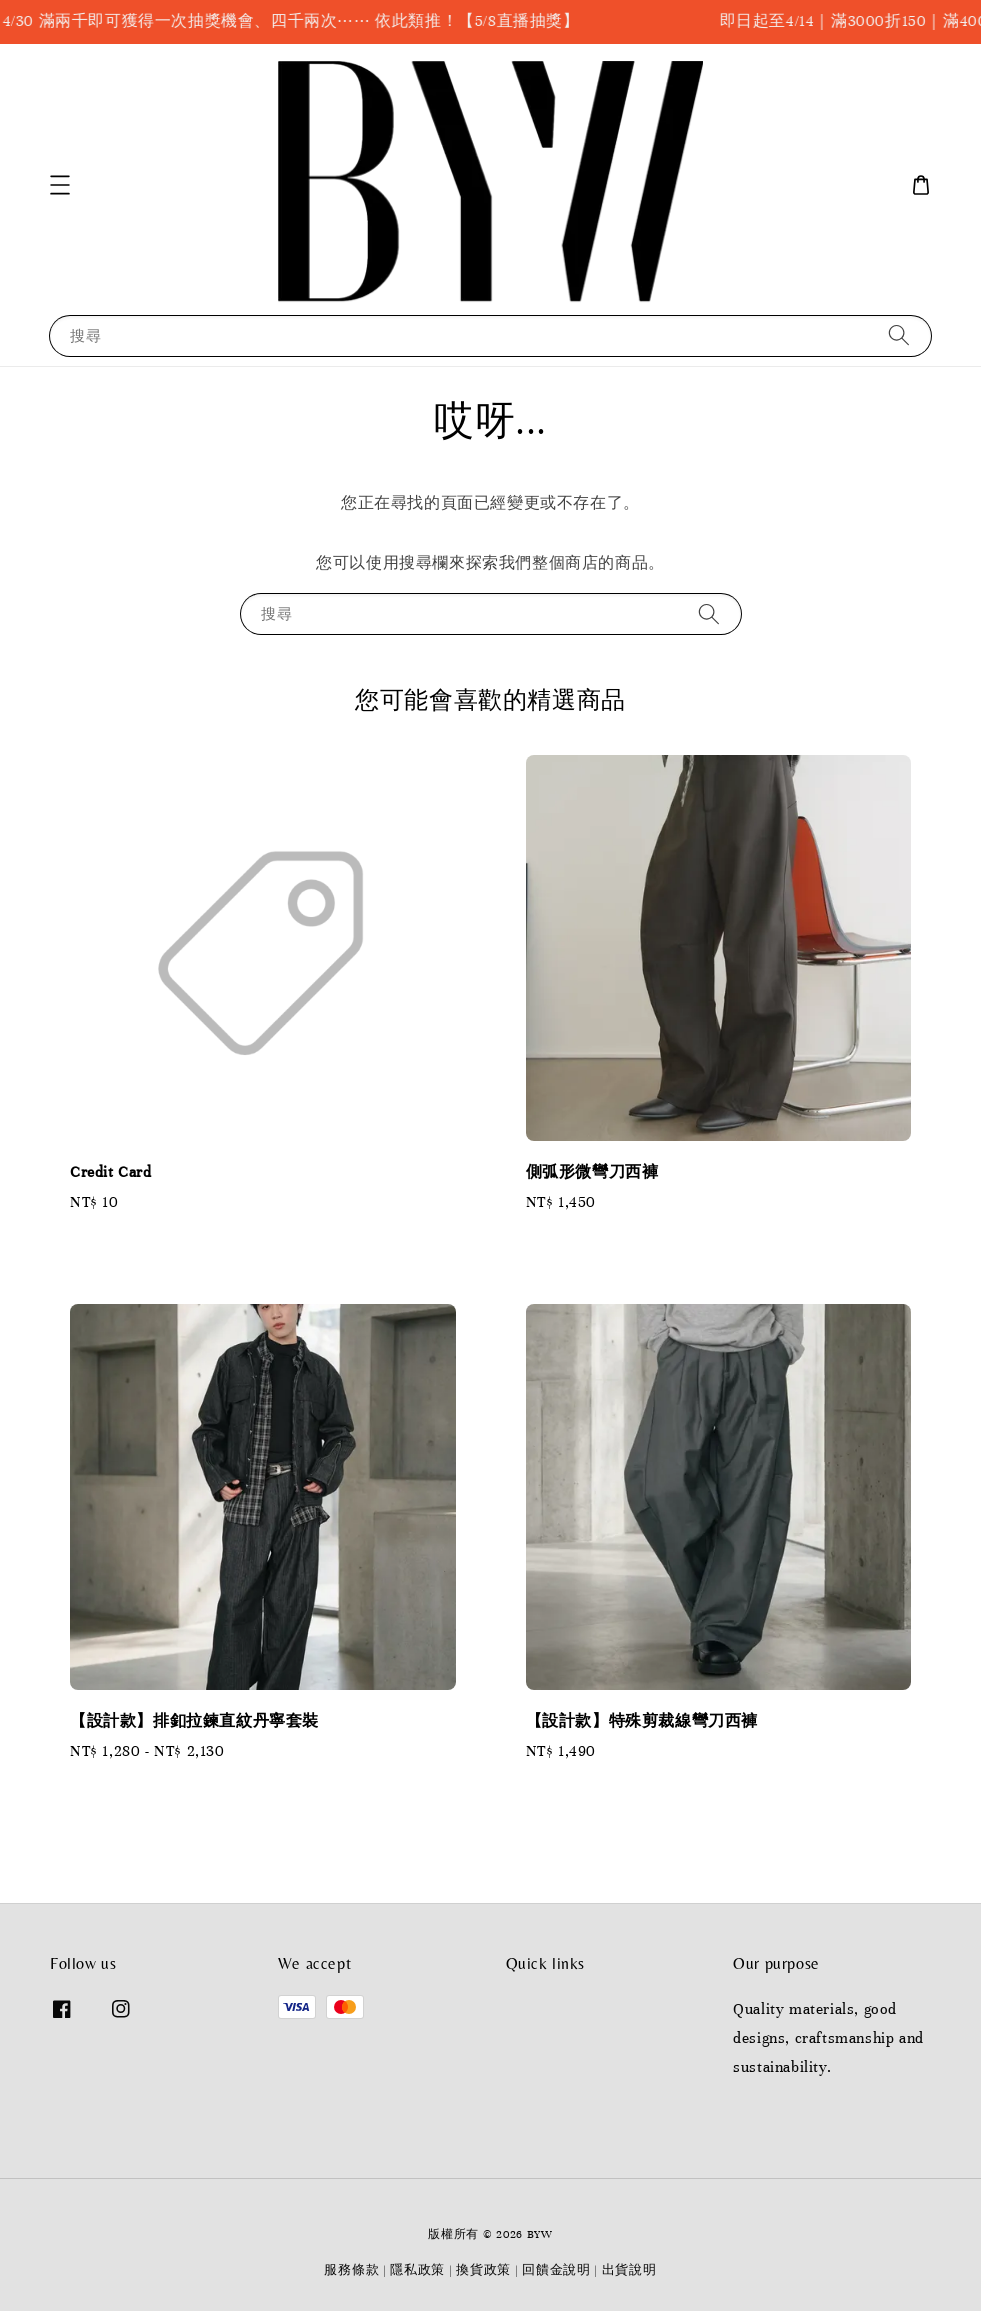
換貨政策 (483, 2270)
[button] (60, 185)
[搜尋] (899, 335)
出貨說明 (629, 2270)
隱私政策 (417, 2270)
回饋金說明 (556, 2270)
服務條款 (351, 2270)
